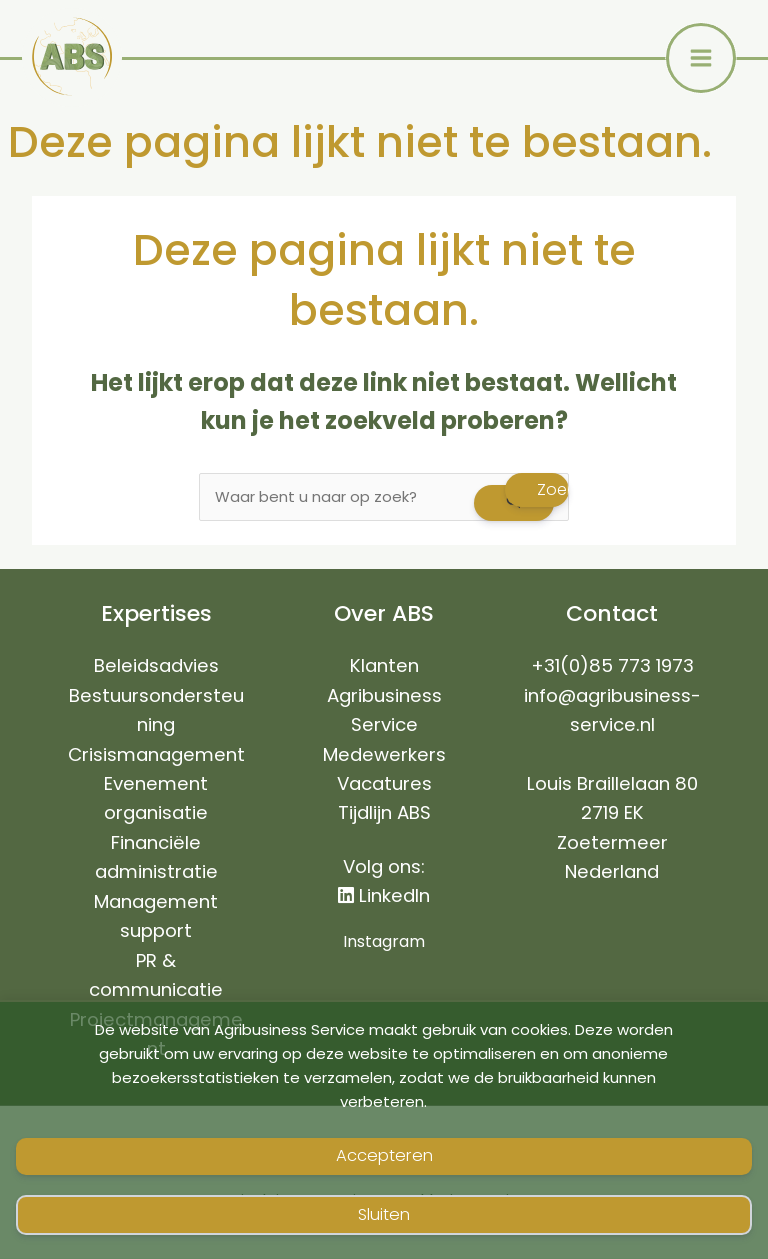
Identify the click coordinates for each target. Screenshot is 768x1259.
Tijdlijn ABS (384, 813)
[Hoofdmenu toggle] (701, 58)
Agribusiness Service (384, 711)
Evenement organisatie (156, 799)
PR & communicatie (156, 976)
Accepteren (384, 1155)
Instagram (384, 942)
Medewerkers (384, 755)
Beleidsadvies (156, 666)
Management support (156, 917)
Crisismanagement (156, 755)
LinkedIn (384, 896)
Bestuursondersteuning (156, 711)
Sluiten (384, 1214)
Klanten (384, 666)
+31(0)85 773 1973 (612, 666)
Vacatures (384, 784)
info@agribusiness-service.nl (612, 711)
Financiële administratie (156, 858)
